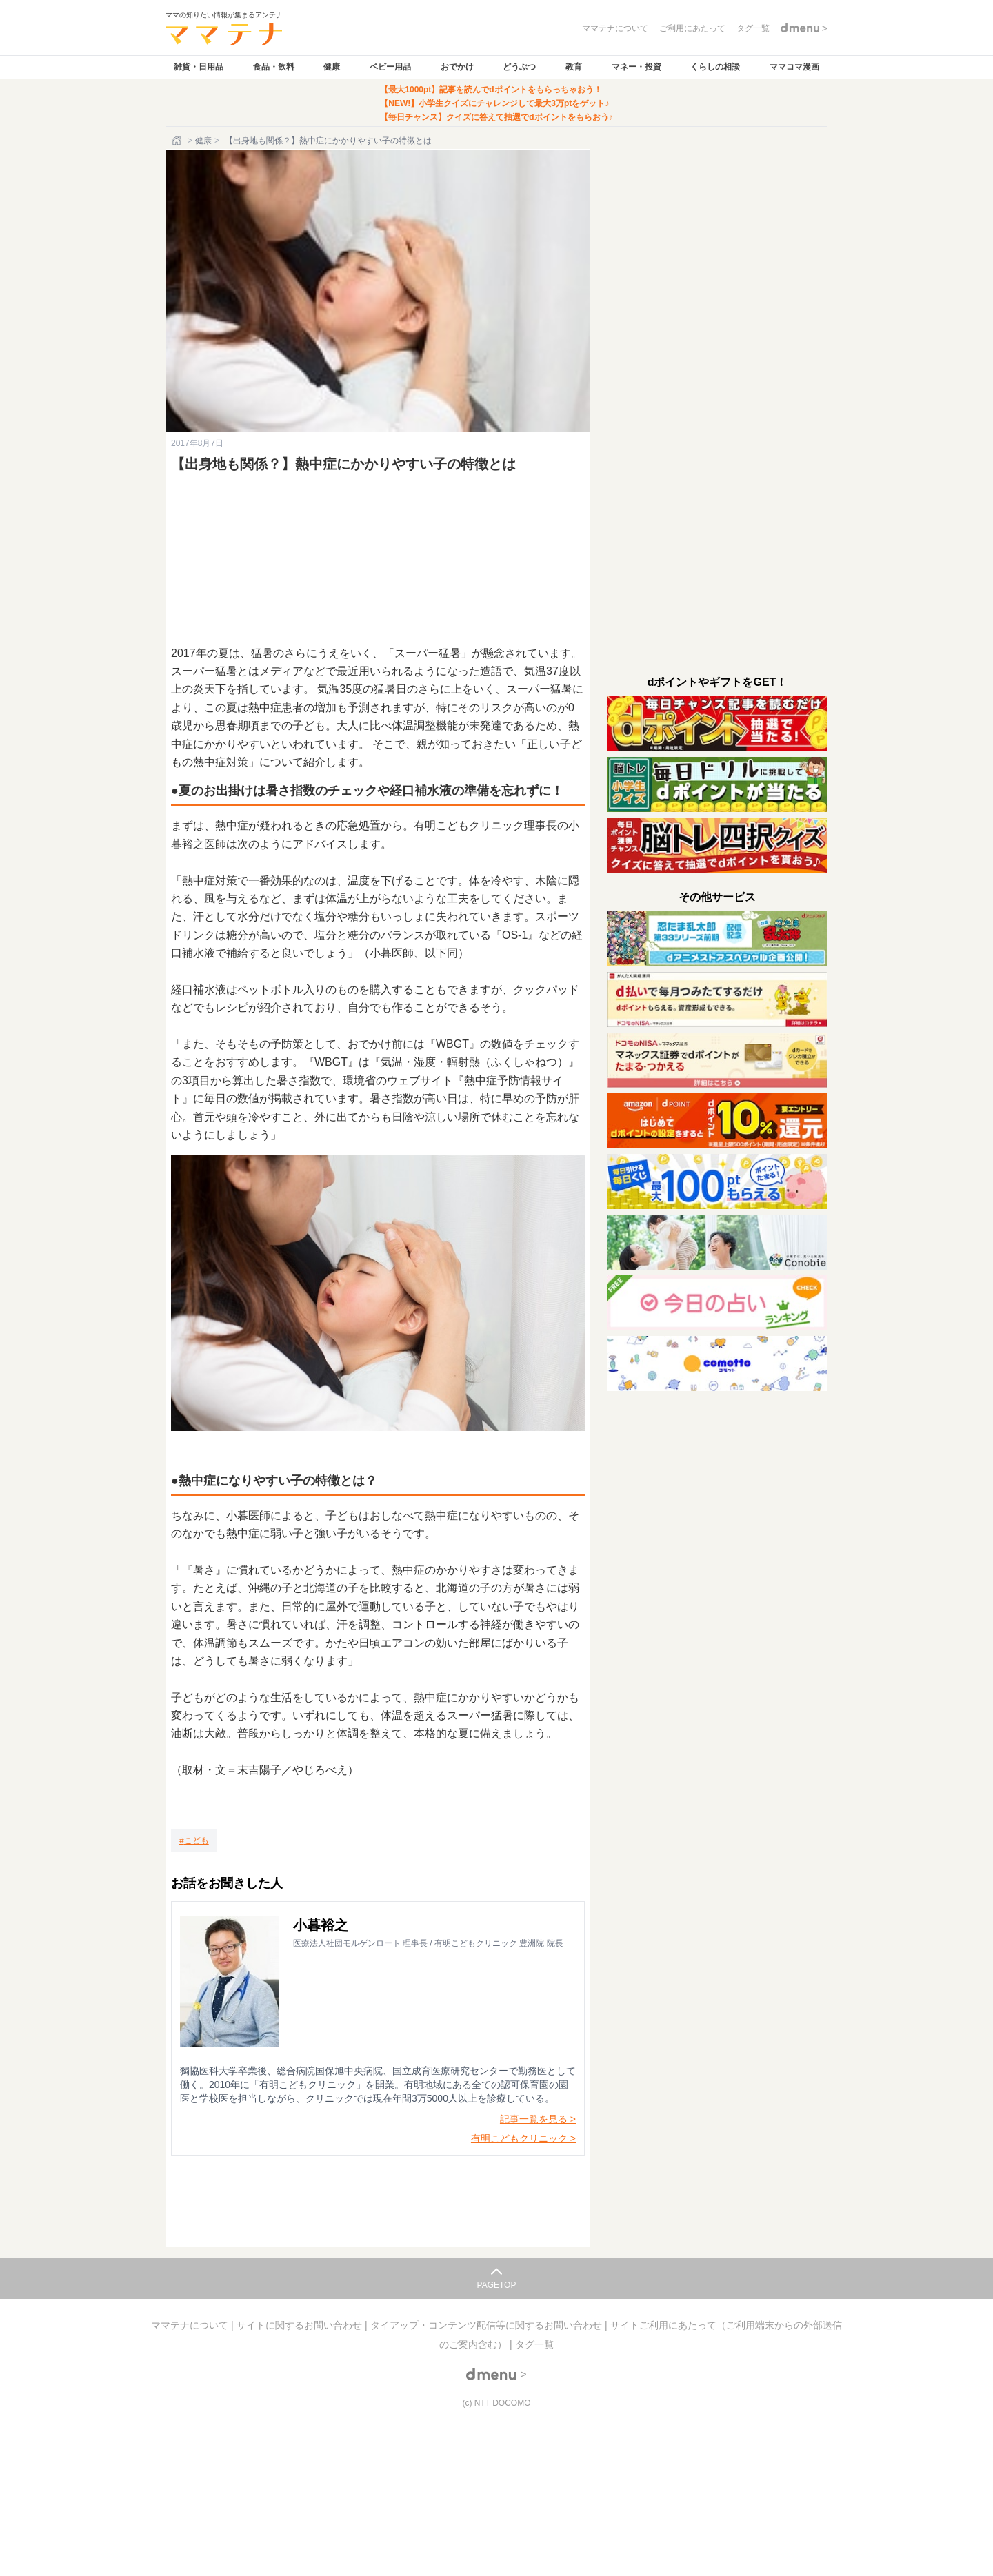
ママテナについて (191, 2325)
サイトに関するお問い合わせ (301, 2325)
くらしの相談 (715, 67)
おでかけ (457, 67)
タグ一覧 (534, 2344)
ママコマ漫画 (794, 67)
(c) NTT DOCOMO (496, 2403)
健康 (331, 67)
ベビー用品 (390, 67)
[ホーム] (178, 140)
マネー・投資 (636, 67)
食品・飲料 (273, 67)
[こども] (194, 1840)
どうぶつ (519, 67)
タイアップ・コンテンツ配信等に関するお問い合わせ (487, 2325)
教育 (573, 67)
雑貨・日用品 (198, 67)
